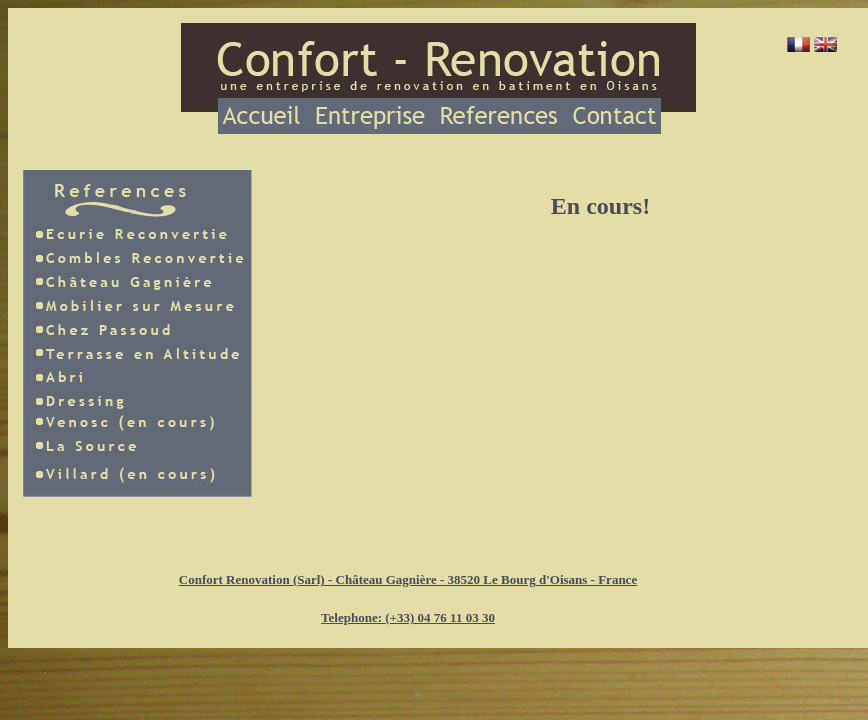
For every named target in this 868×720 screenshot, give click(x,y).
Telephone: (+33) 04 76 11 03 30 (408, 617)
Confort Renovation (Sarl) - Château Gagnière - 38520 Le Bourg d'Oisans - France (408, 579)
